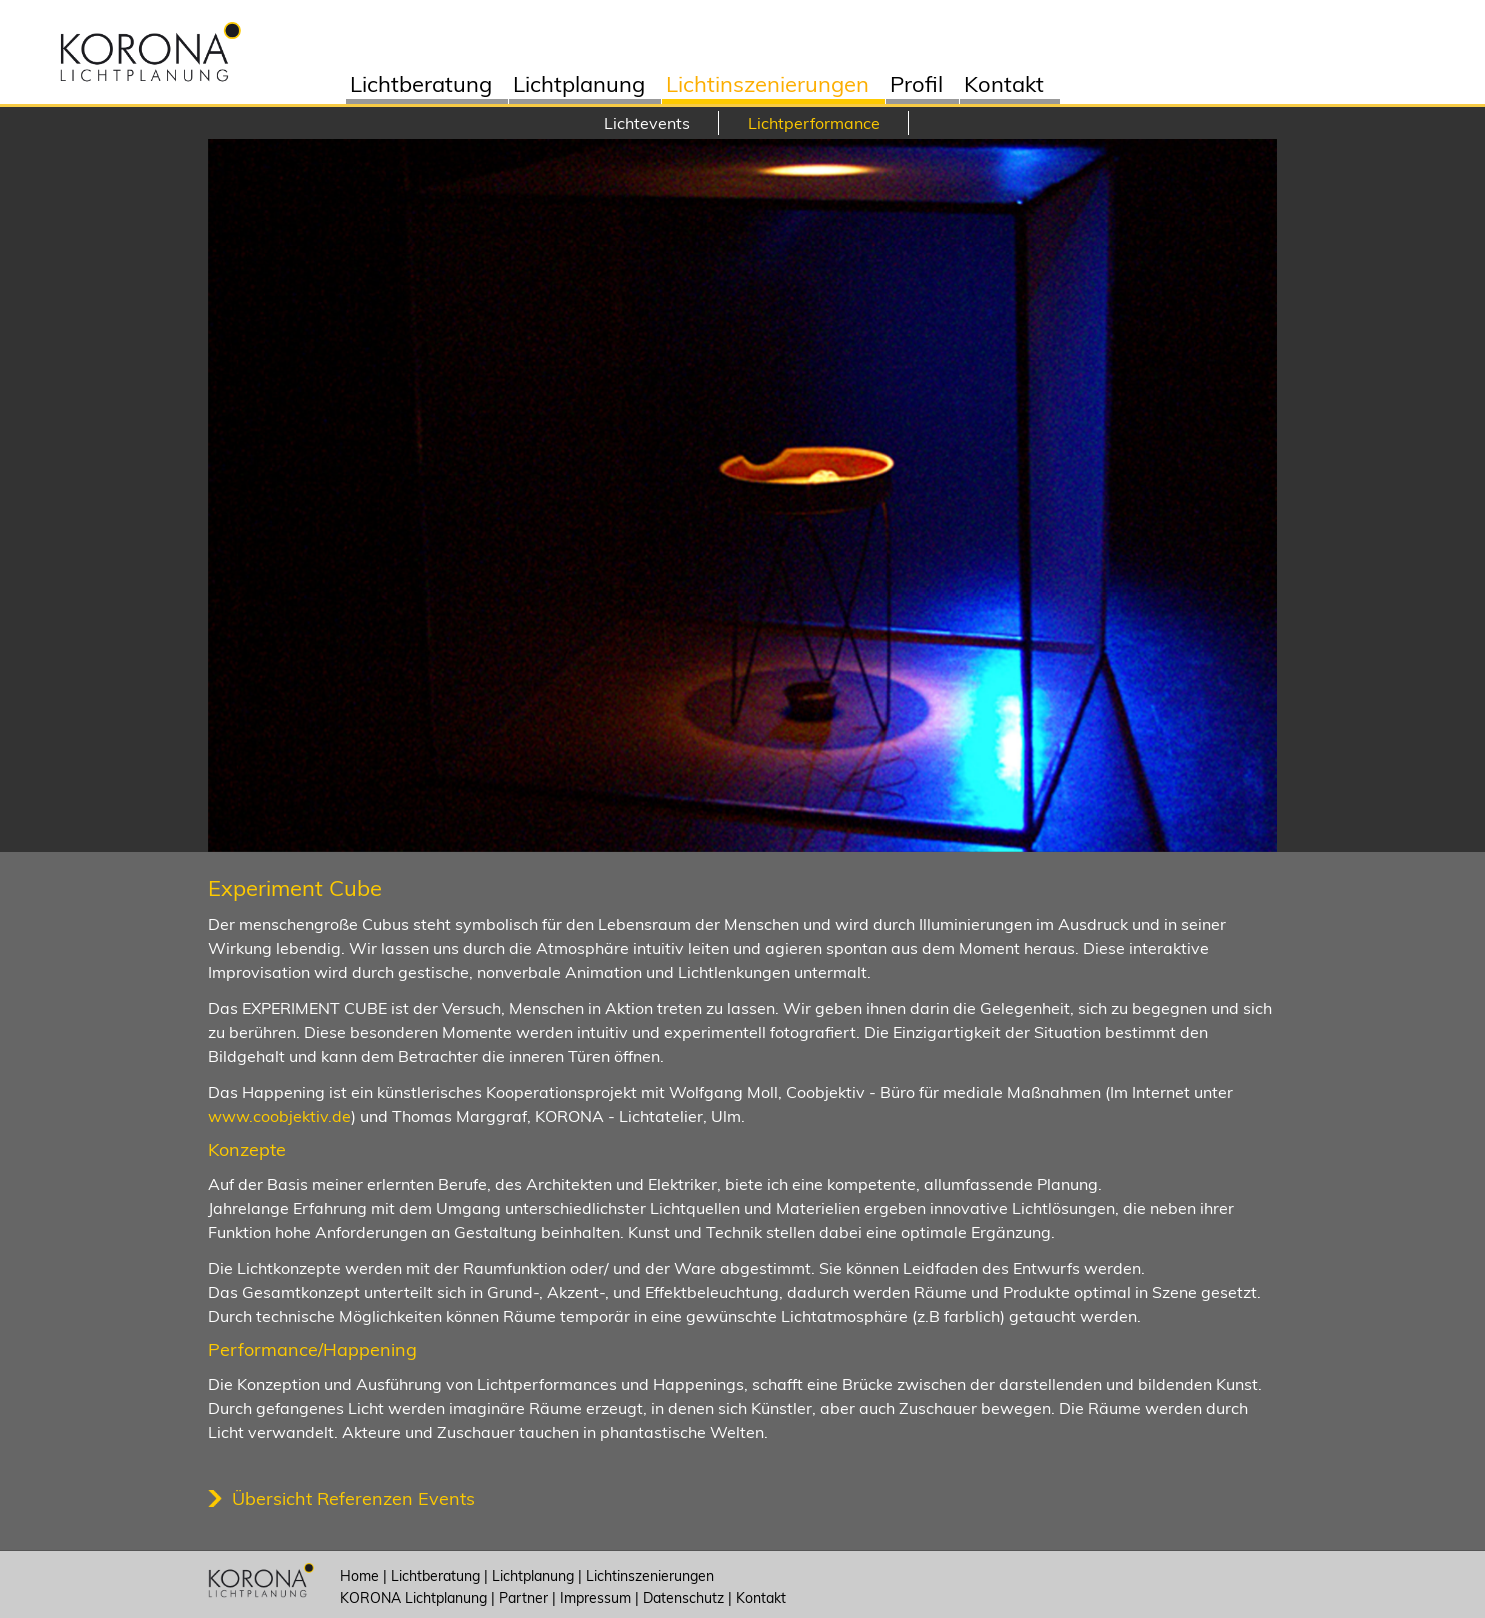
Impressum (595, 1598)
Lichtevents (647, 123)
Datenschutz (683, 1598)
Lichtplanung (579, 86)
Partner (523, 1598)
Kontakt (1004, 86)
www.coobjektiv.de (279, 1116)
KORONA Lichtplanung (413, 1598)
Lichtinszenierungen (767, 86)
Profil (916, 86)
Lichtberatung (421, 86)
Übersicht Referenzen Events (353, 1498)
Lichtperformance (814, 123)
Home (359, 1576)
